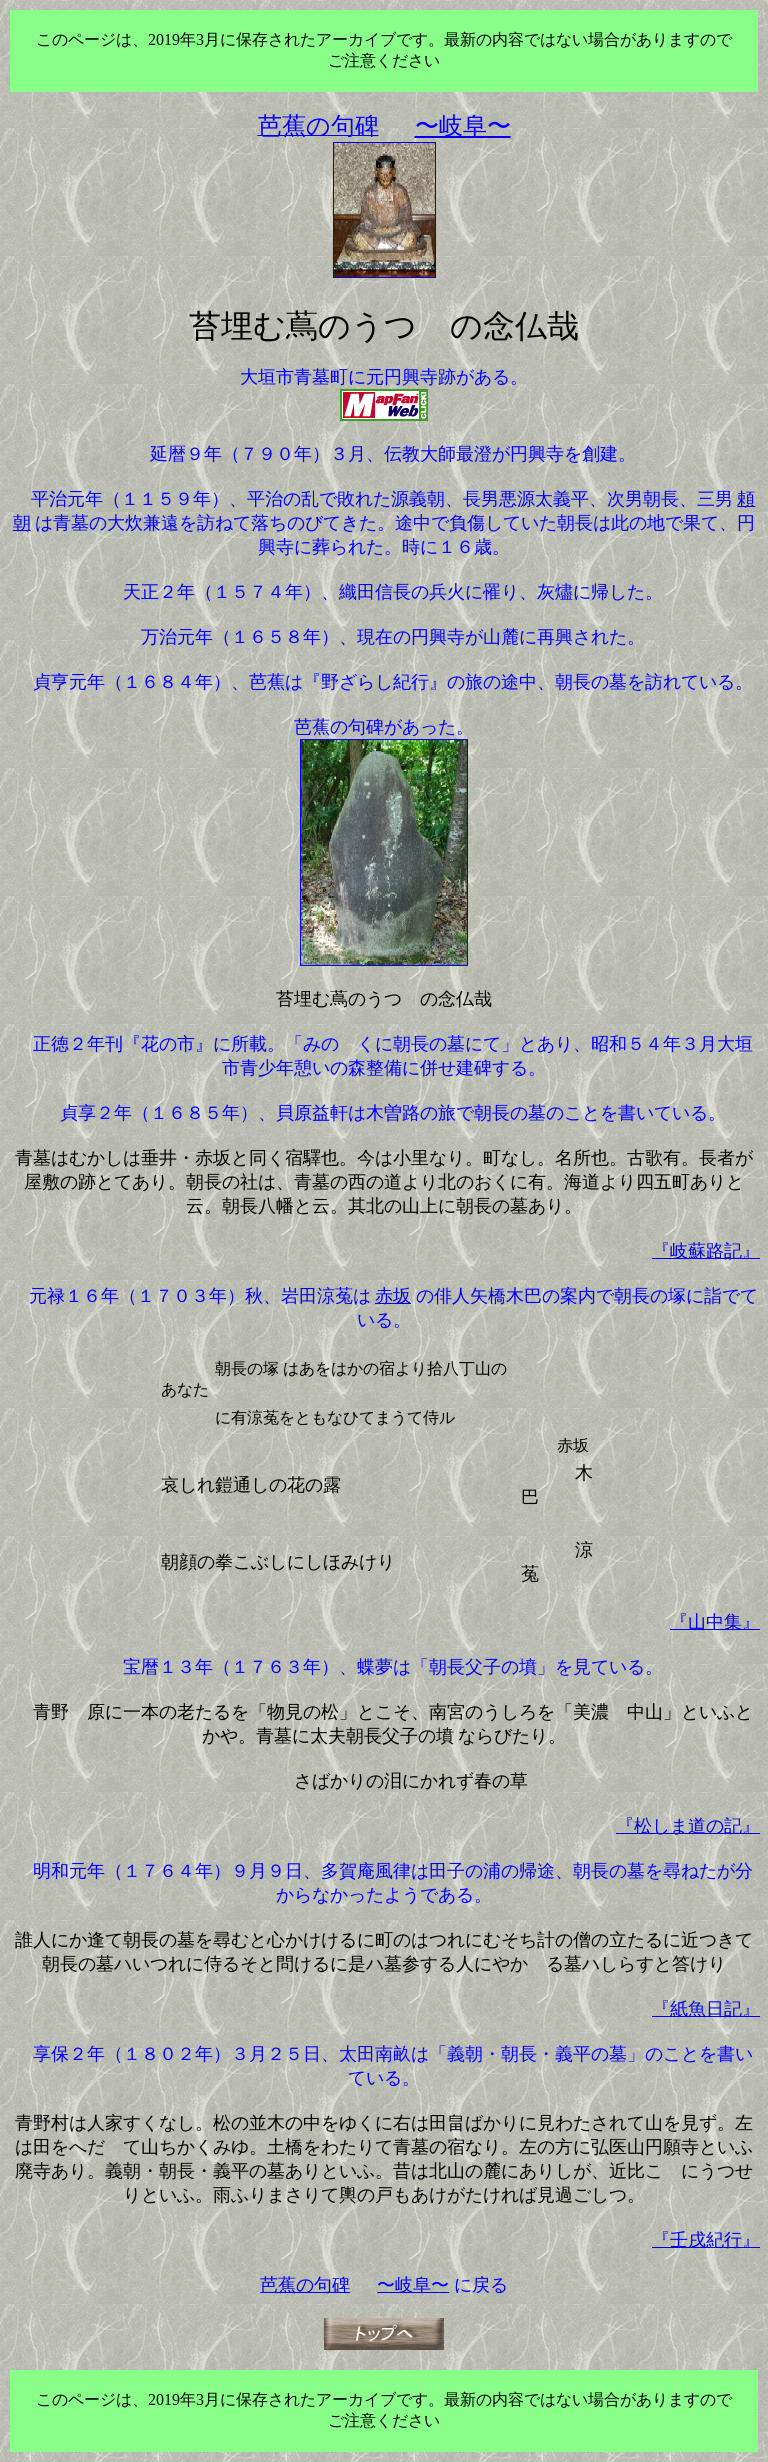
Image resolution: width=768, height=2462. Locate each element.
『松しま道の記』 (688, 1826)
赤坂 (393, 1296)
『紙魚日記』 (706, 2009)
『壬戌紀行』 (706, 2240)
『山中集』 (715, 1622)
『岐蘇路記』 (706, 1251)
